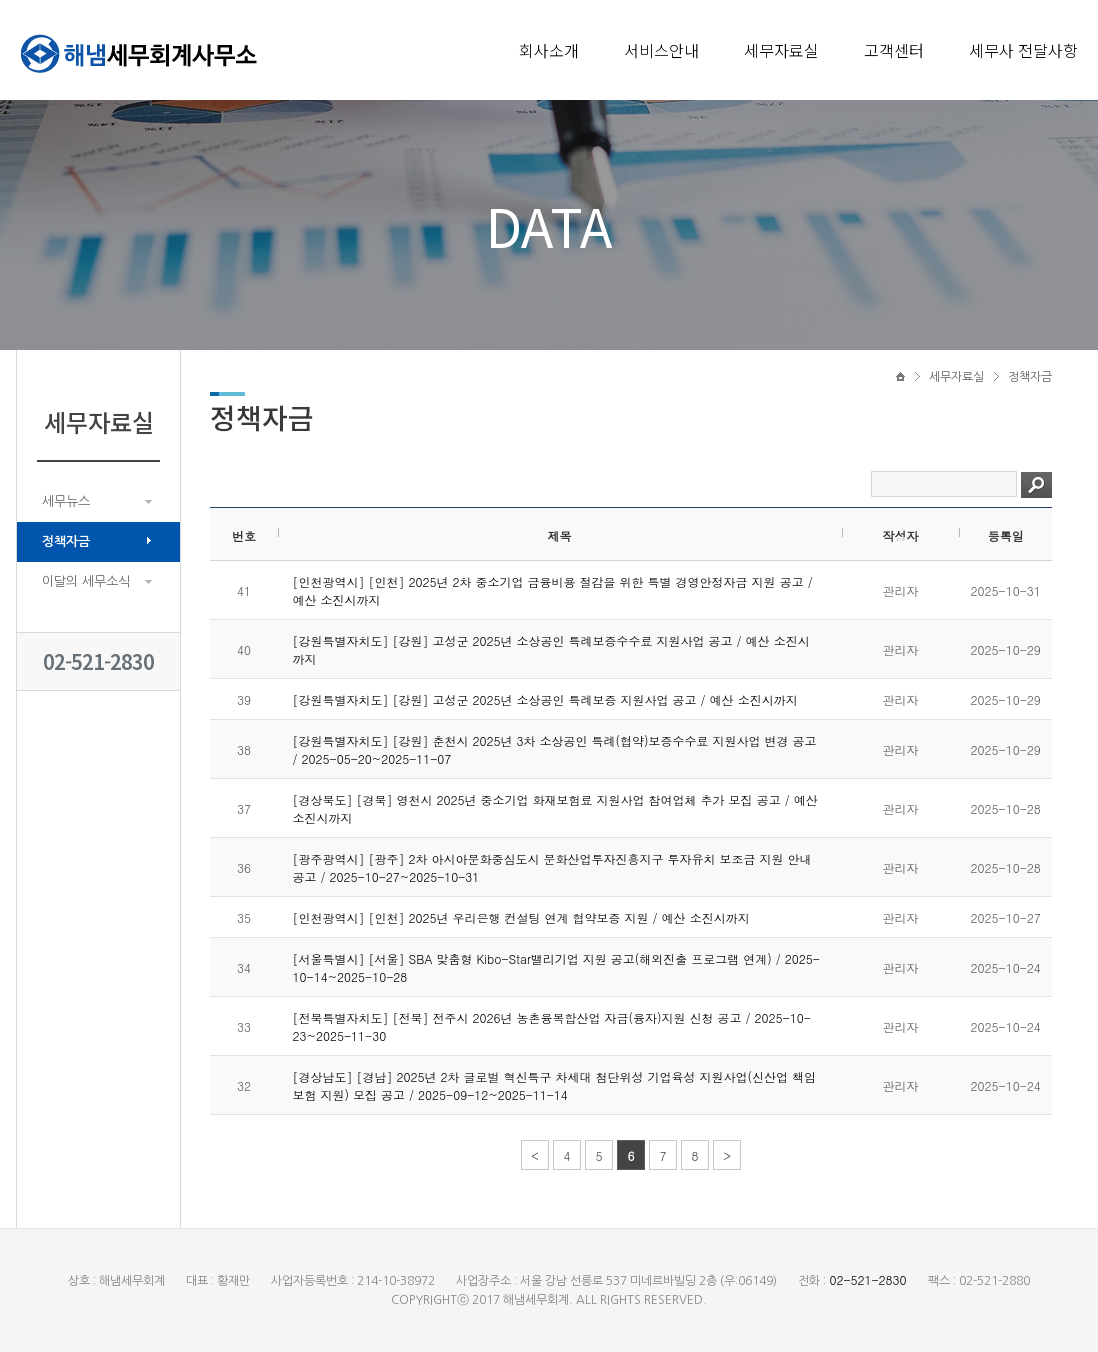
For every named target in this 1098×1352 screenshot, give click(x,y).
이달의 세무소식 (86, 581)
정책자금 (66, 541)
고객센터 (894, 50)
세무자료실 (781, 50)
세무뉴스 (66, 501)
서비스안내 (661, 50)
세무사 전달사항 (1023, 50)
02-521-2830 (98, 661)
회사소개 (549, 50)
